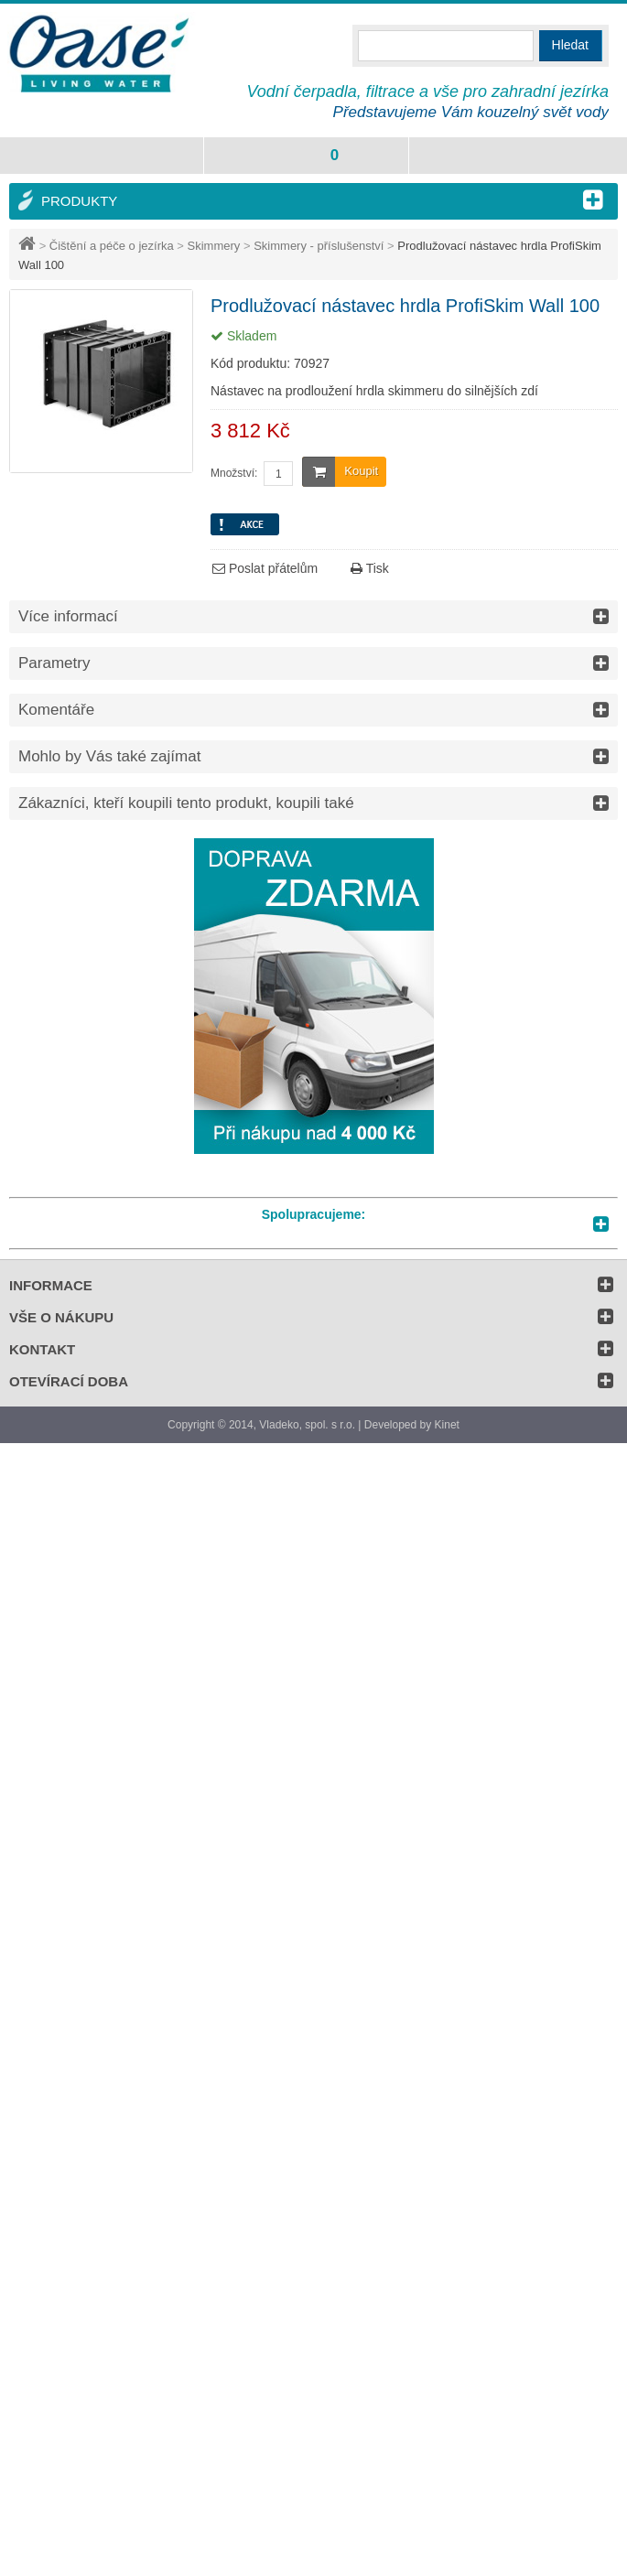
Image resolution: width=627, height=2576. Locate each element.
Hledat (570, 45)
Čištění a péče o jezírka (111, 246)
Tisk (370, 568)
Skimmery (214, 246)
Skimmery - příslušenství (319, 246)
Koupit (340, 472)
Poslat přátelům (265, 568)
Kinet (447, 1424)
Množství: (234, 473)
